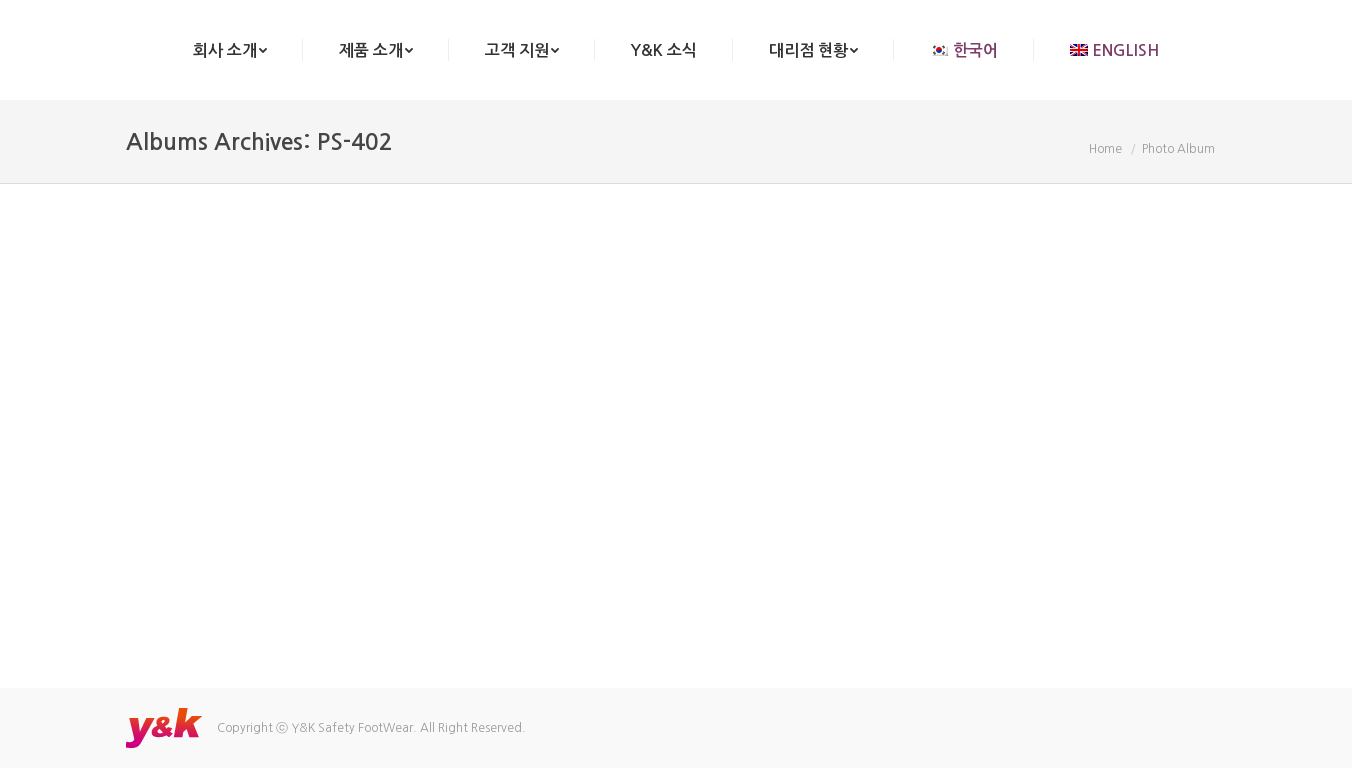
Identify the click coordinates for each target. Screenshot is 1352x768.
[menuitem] (230, 50)
